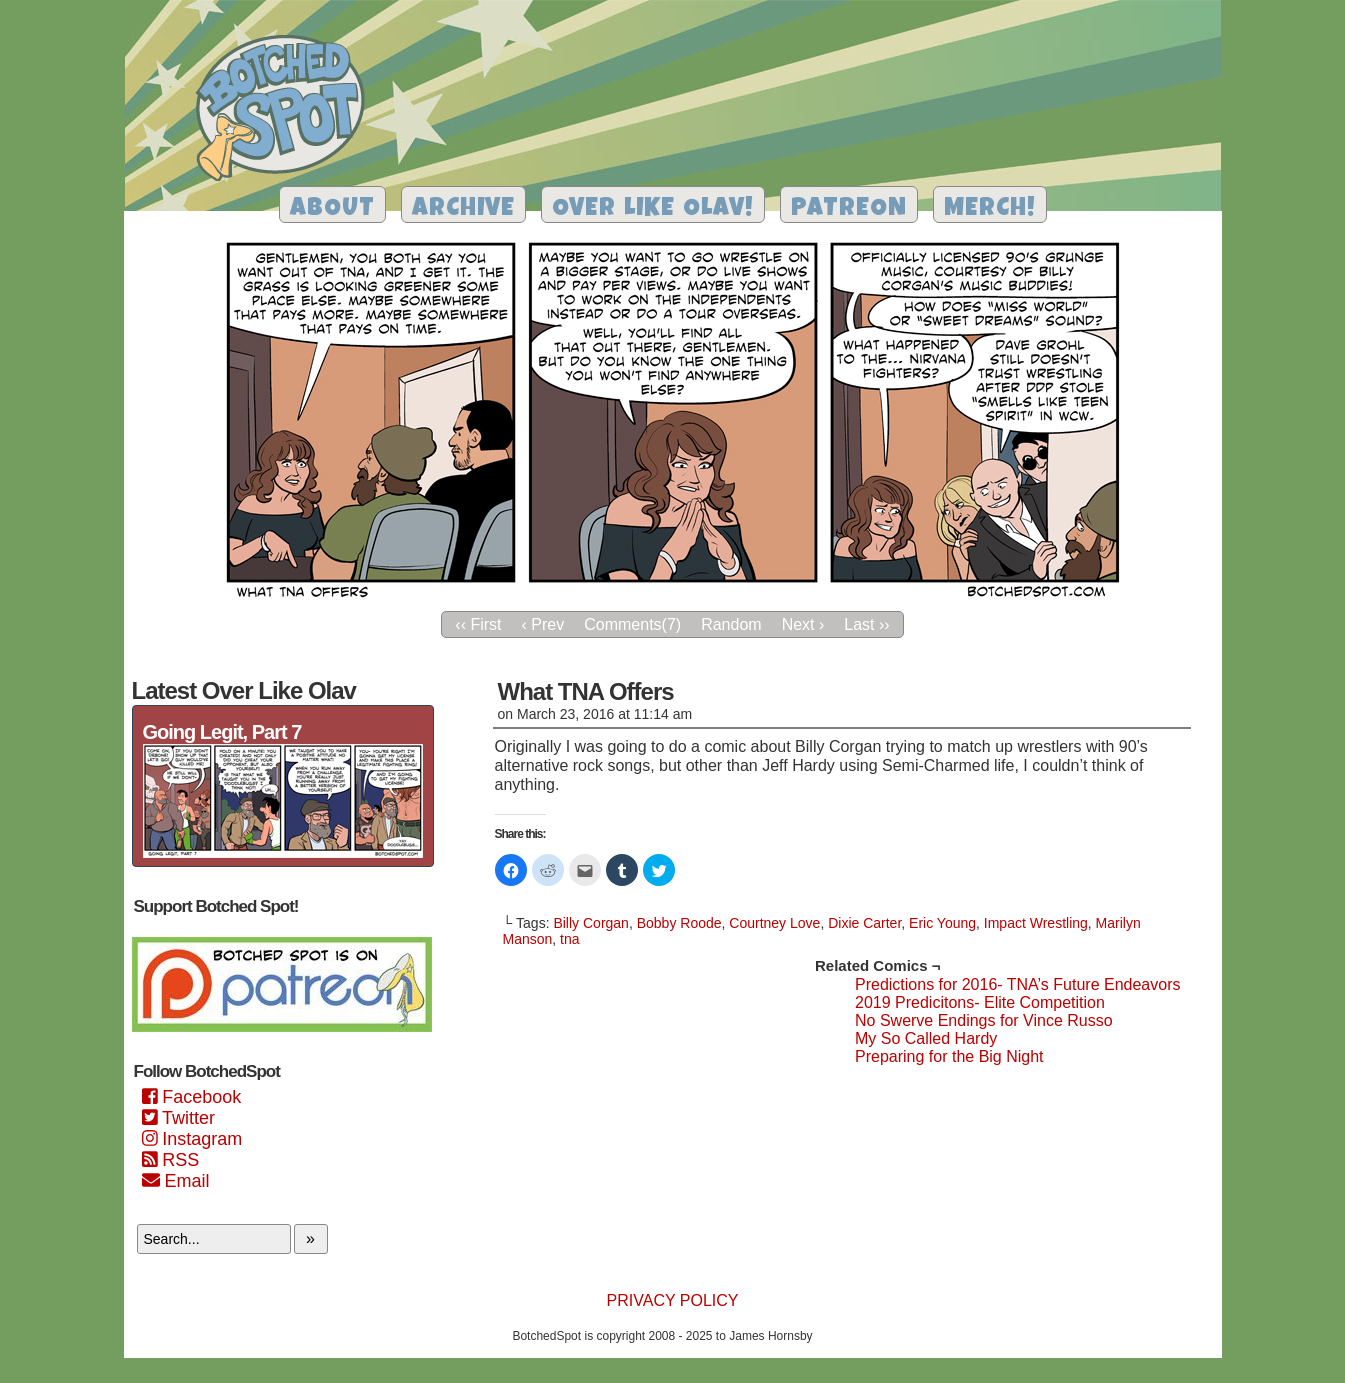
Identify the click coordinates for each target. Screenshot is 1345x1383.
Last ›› (866, 624)
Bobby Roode (679, 923)
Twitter (178, 1118)
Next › (803, 624)
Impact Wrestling (1036, 923)
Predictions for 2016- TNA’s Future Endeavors (1018, 984)
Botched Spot (287, 111)
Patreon (849, 209)
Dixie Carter (864, 923)
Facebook (192, 1097)
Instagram (192, 1139)
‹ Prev (543, 624)
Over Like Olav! (653, 209)
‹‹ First (478, 624)
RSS (171, 1160)
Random (731, 624)
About (332, 209)
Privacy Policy (673, 1300)
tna (569, 939)
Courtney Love (774, 923)
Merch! (990, 209)
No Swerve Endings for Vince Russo (984, 1020)
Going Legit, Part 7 (222, 732)
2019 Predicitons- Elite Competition (980, 1002)
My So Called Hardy (926, 1038)
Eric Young (942, 923)
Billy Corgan (590, 923)
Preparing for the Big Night (949, 1056)
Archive (463, 209)
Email (176, 1181)
